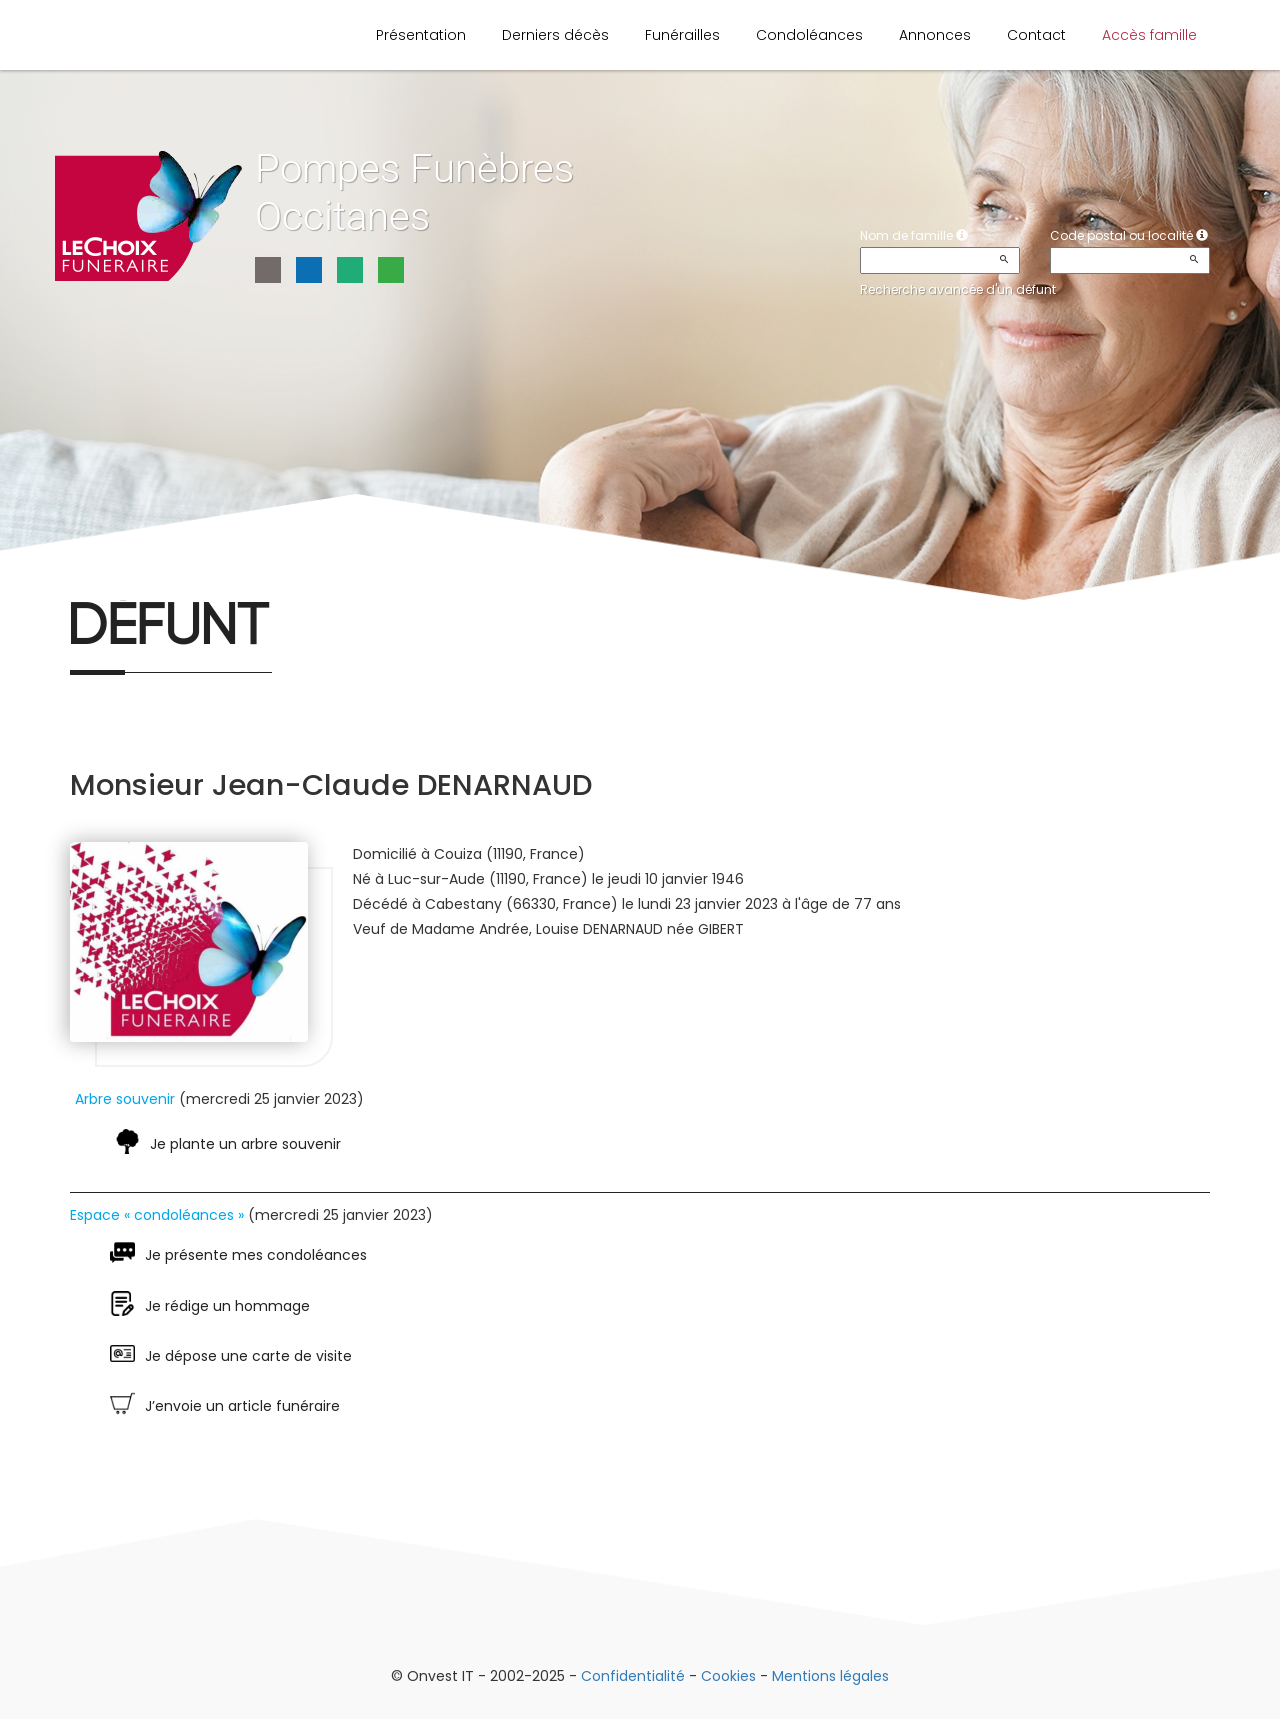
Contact (1036, 35)
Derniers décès (555, 35)
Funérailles (682, 35)
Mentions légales (830, 1676)
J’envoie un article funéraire (242, 1406)
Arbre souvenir (125, 1099)
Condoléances (809, 35)
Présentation (421, 35)
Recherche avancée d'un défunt (958, 289)
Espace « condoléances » (157, 1215)
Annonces (935, 35)
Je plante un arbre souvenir (245, 1144)
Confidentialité (633, 1676)
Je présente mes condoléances (256, 1255)
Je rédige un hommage (227, 1306)
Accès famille (1149, 35)
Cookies (728, 1676)
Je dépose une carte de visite (248, 1356)
